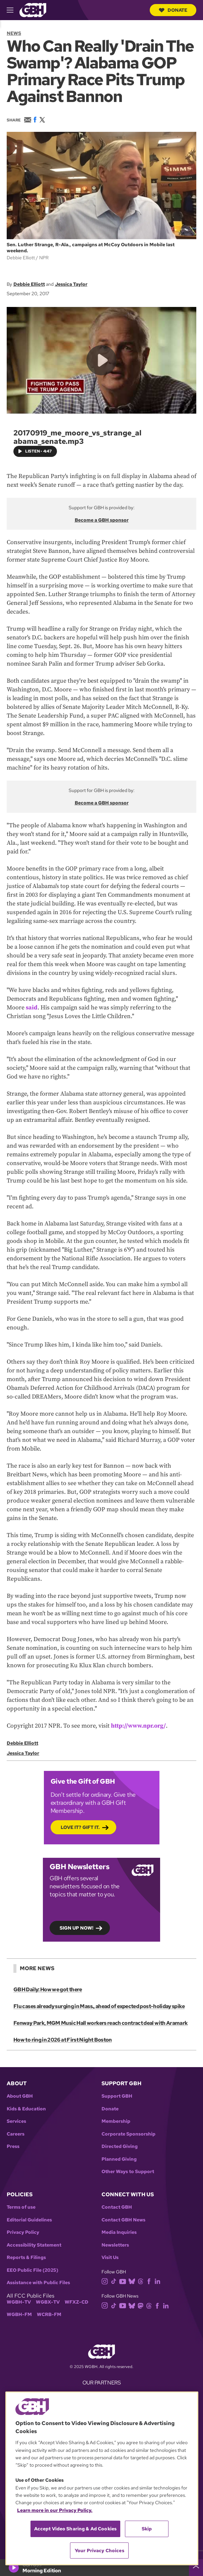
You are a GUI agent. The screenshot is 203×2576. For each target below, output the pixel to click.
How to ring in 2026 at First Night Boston (62, 2039)
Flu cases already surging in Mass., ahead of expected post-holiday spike (99, 2006)
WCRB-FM (49, 2314)
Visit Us (110, 2257)
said (32, 1007)
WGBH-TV (19, 2302)
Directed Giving (120, 2146)
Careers (15, 2134)
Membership (116, 2121)
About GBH (20, 2096)
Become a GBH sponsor (102, 520)
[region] (101, 2478)
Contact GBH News (123, 2220)
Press (13, 2146)
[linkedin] (158, 2280)
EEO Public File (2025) (32, 2270)
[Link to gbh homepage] (32, 9)
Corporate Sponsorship (128, 2134)
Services (16, 2121)
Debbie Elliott (29, 284)
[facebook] (150, 2280)
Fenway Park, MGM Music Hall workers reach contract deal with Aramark (100, 2023)
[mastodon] (142, 2305)
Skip (147, 2529)
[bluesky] (133, 2280)
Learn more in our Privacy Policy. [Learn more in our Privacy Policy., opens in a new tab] (54, 2510)
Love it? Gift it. (80, 1827)
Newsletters (115, 2245)
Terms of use (21, 2207)
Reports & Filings (26, 2257)
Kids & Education (26, 2109)
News (14, 33)
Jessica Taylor (71, 284)
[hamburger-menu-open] (13, 10)
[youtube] (124, 2280)
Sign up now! (76, 1928)
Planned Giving (119, 2159)
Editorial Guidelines (29, 2220)
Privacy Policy (23, 2232)
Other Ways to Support (128, 2171)
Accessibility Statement (34, 2245)
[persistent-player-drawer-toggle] (196, 2567)
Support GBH (117, 2096)
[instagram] (106, 2280)
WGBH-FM (19, 2314)
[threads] (142, 2280)
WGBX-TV (48, 2302)
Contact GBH (117, 2207)
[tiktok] (115, 2280)
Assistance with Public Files (38, 2282)
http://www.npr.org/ (138, 1726)
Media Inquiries (119, 2232)
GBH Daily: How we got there (47, 1989)
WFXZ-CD (76, 2302)
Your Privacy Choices (99, 2550)
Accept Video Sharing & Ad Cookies (75, 2529)
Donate (173, 10)
